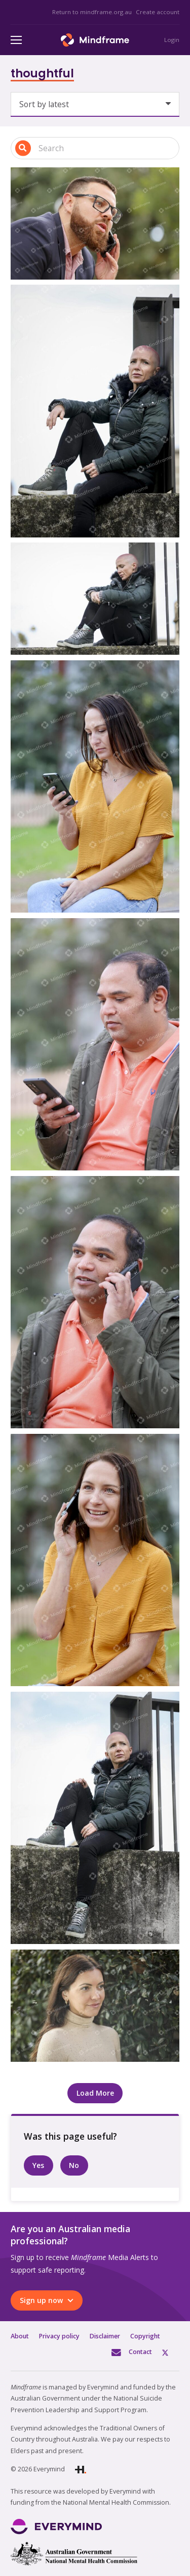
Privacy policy (59, 2336)
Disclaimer (105, 2336)
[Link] (95, 40)
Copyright (145, 2336)
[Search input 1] (95, 148)
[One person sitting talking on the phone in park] (95, 1560)
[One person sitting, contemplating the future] (95, 1818)
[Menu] (16, 40)
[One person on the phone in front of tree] (95, 223)
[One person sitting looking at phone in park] (95, 786)
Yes (38, 2165)
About (20, 2336)
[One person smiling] (95, 2006)
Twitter (170, 2351)
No (74, 2165)
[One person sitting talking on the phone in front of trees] (95, 1302)
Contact (140, 2351)
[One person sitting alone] (95, 411)
